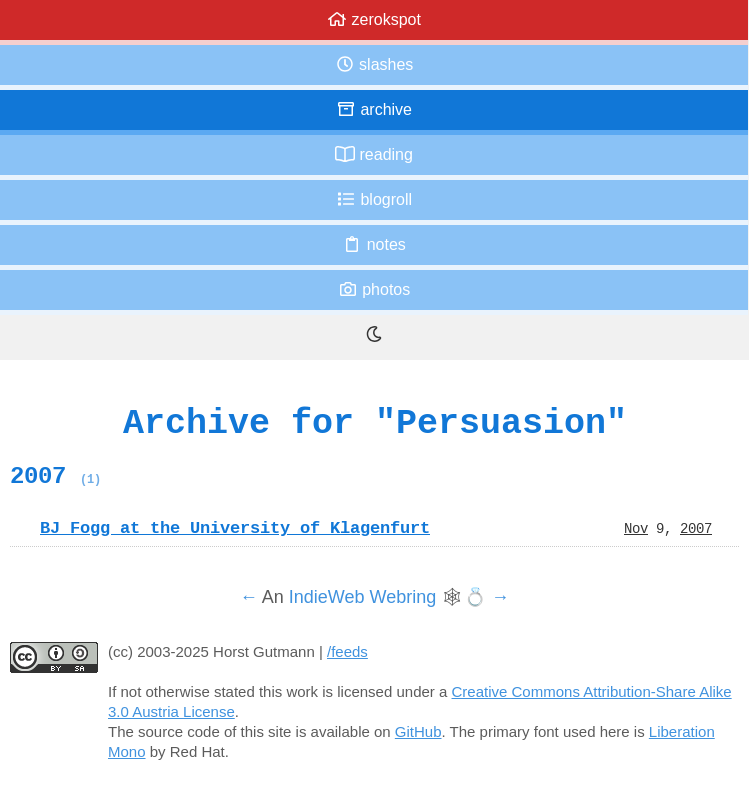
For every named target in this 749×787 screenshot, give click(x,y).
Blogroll (374, 199)
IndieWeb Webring (362, 597)
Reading (374, 154)
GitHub (418, 731)
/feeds (347, 651)
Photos (374, 289)
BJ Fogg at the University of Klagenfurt (235, 528)
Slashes (374, 64)
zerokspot (374, 19)
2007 (55, 476)
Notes (374, 244)
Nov (636, 528)
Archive (374, 109)
